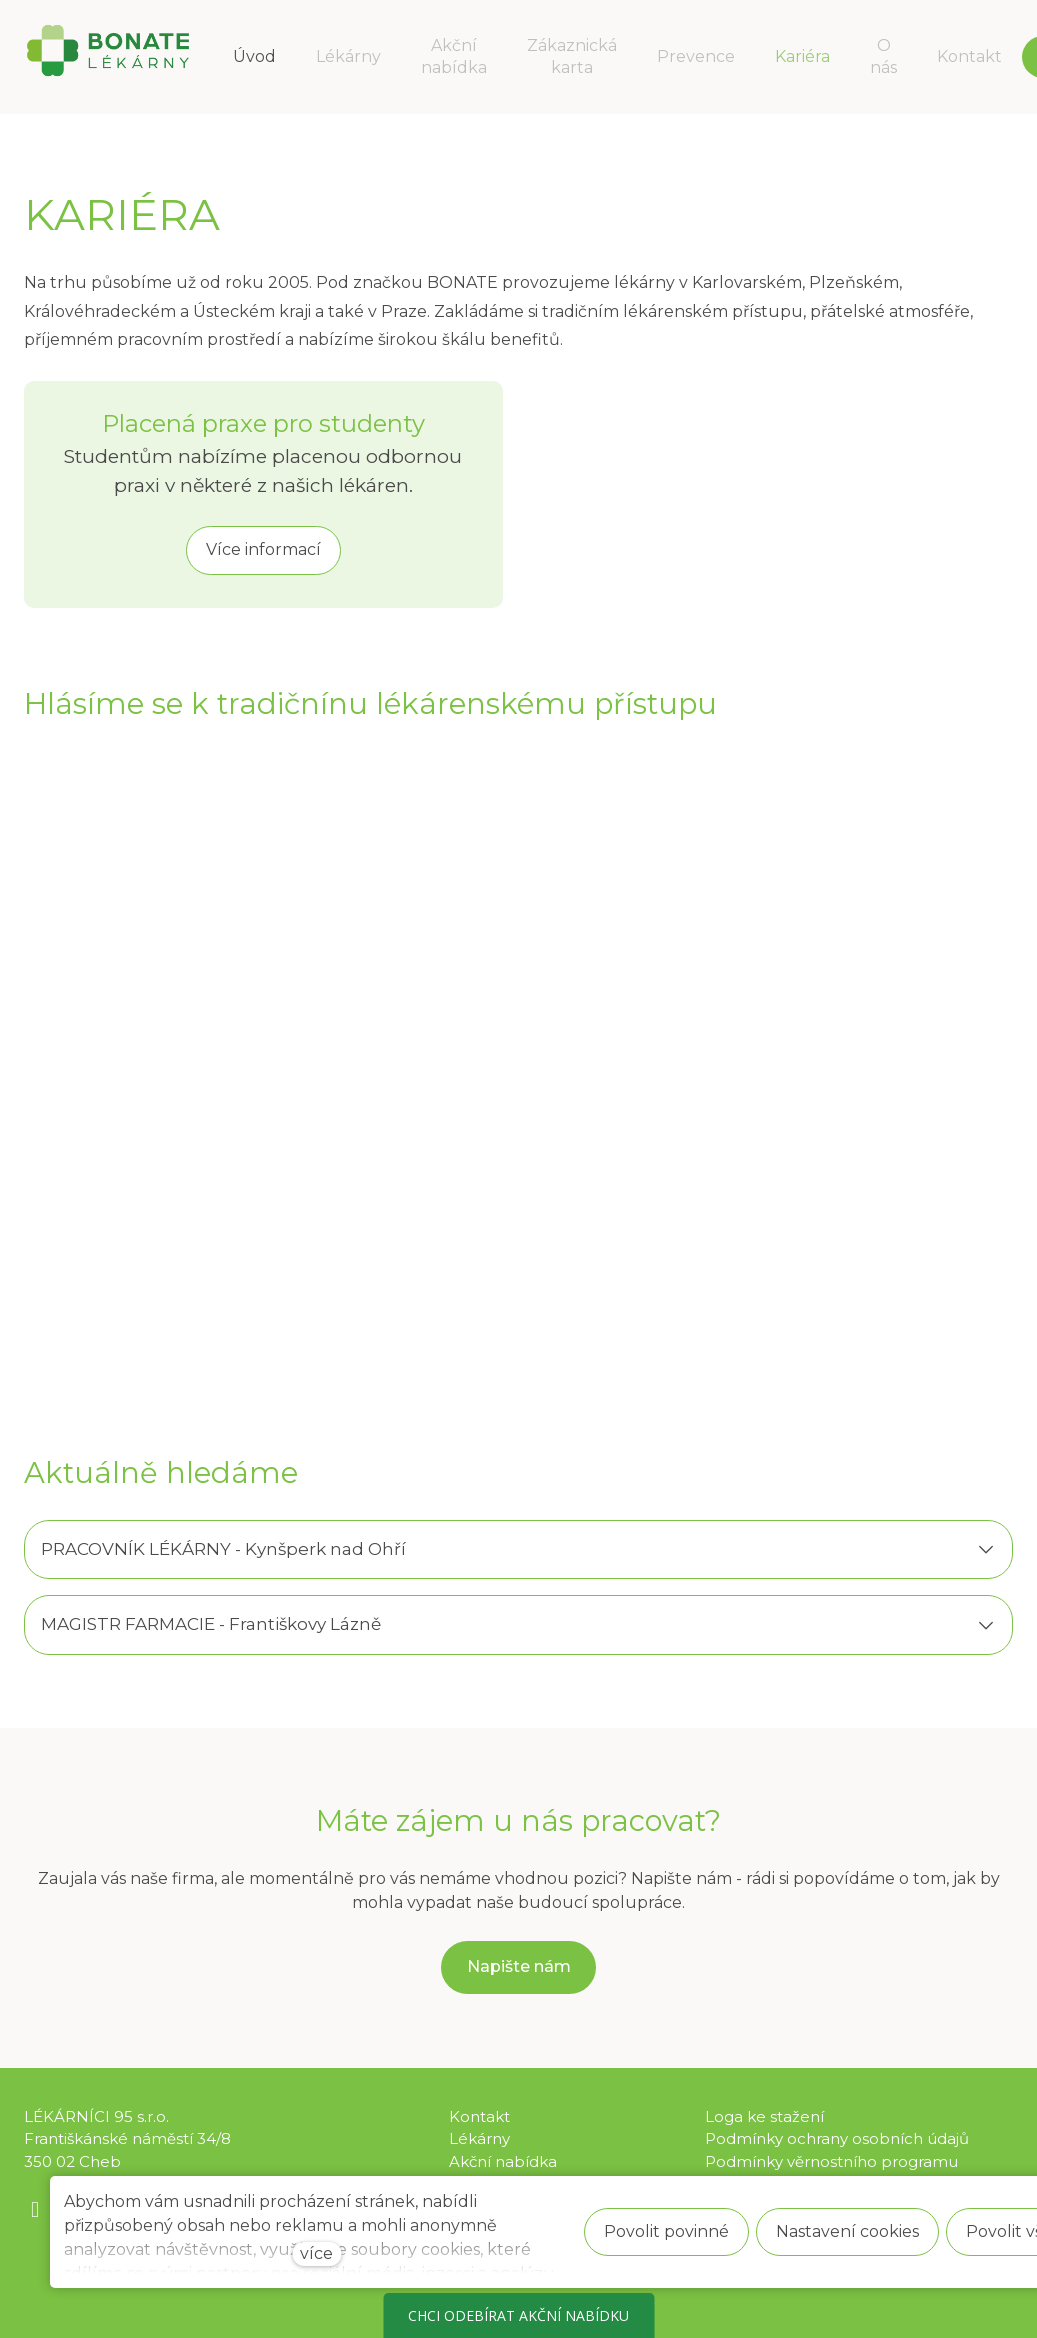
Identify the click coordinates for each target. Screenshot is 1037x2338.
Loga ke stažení (764, 2116)
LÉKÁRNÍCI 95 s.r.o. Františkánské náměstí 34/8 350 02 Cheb (127, 2139)
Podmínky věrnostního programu (831, 2161)
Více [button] (829, 56)
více (317, 2253)
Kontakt (479, 2116)
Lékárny (479, 2138)
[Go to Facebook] (35, 2210)
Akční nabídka (503, 2161)
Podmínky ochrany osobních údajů (837, 2138)
